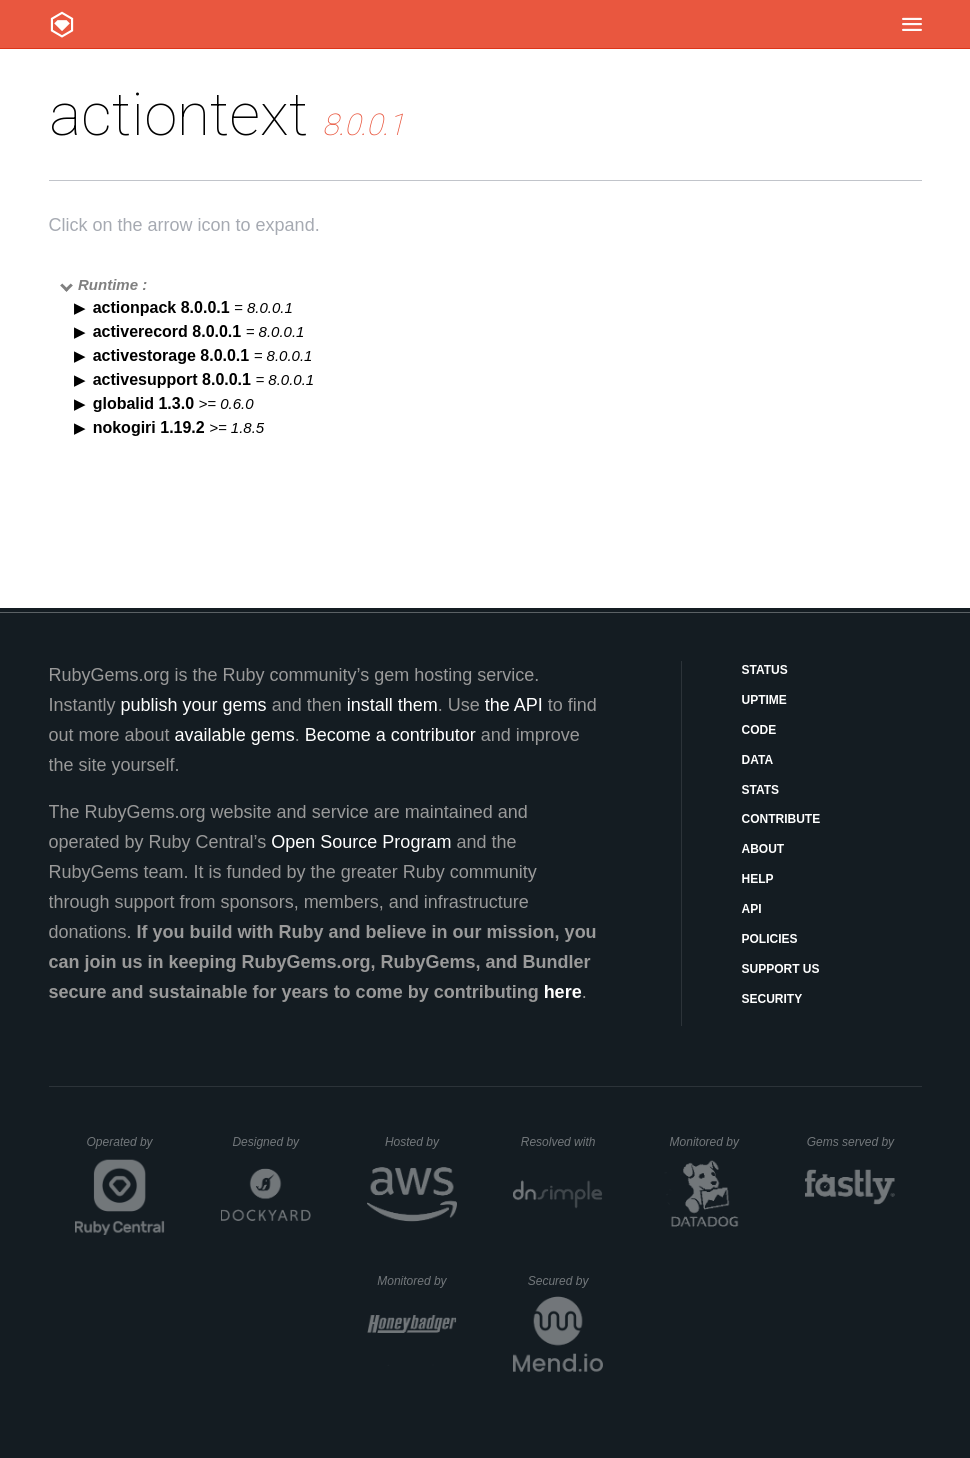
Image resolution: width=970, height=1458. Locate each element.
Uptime (764, 700)
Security (772, 999)
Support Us (781, 969)
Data (758, 760)
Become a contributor (390, 735)
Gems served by (851, 1142)
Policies (770, 939)
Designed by (271, 1142)
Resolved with (562, 1142)
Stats (761, 790)
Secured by (565, 1281)
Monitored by (710, 1142)
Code (759, 730)
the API (514, 705)
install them (392, 705)
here (563, 992)
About (763, 849)
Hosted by (421, 1142)
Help (758, 879)
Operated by (126, 1149)
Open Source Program (361, 842)
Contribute (781, 819)
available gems (235, 735)
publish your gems (194, 705)
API (752, 909)
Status (765, 670)
